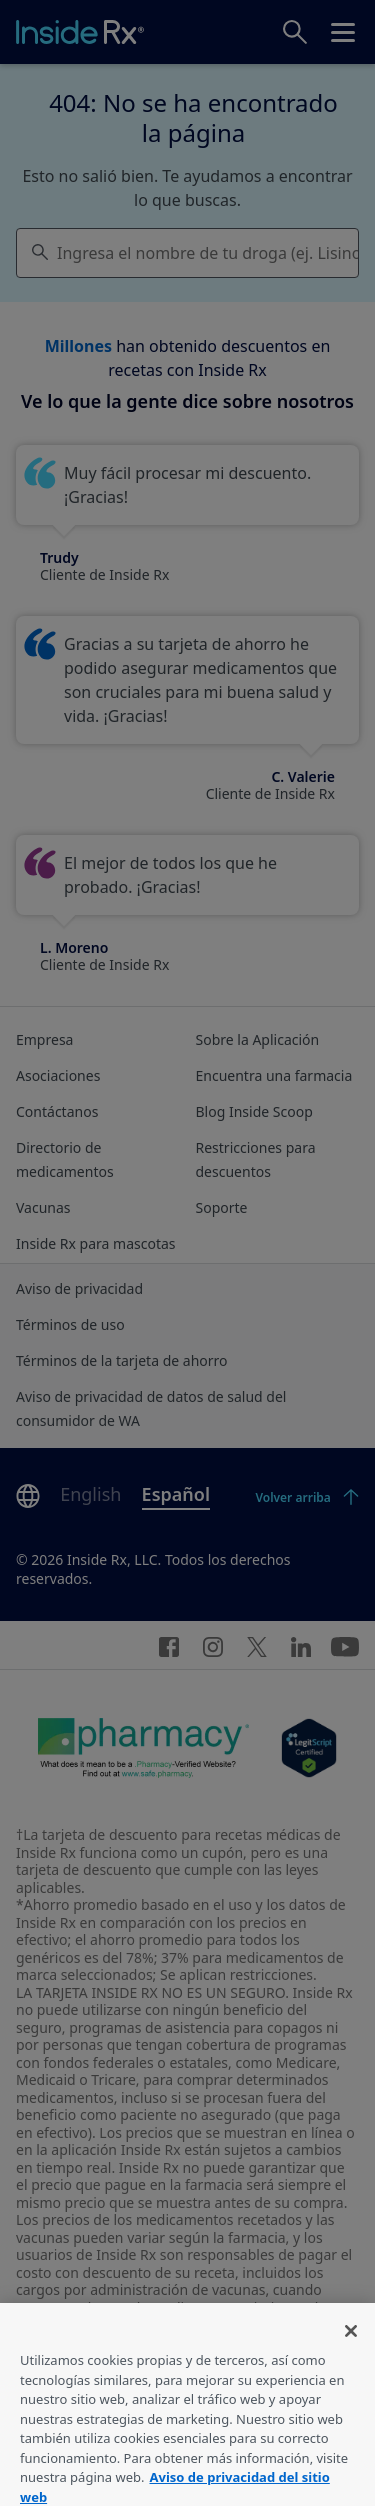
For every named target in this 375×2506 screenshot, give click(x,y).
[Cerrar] (351, 2341)
